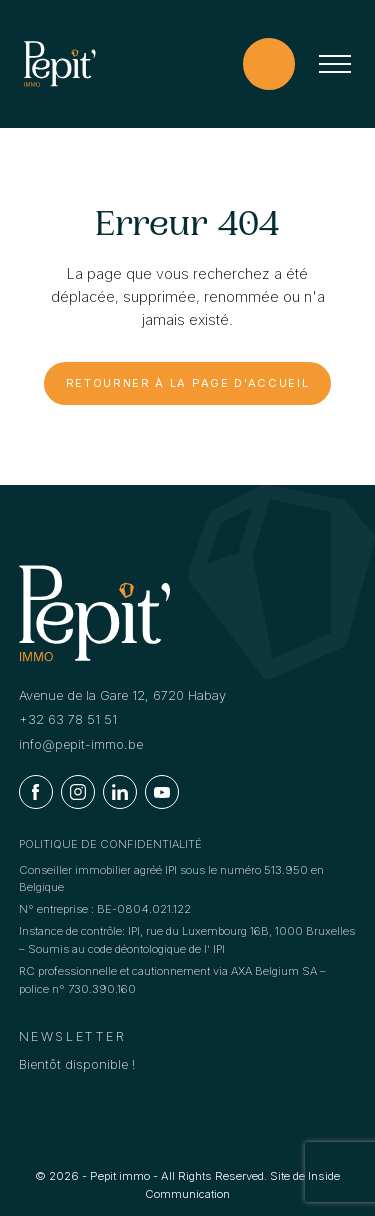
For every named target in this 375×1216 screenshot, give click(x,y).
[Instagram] (78, 792)
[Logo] (60, 64)
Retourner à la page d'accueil (188, 383)
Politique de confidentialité (110, 844)
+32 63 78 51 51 (68, 719)
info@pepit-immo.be (81, 744)
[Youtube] (162, 792)
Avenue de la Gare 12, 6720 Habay (122, 695)
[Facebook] (36, 792)
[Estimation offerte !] (269, 64)
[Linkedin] (120, 792)
